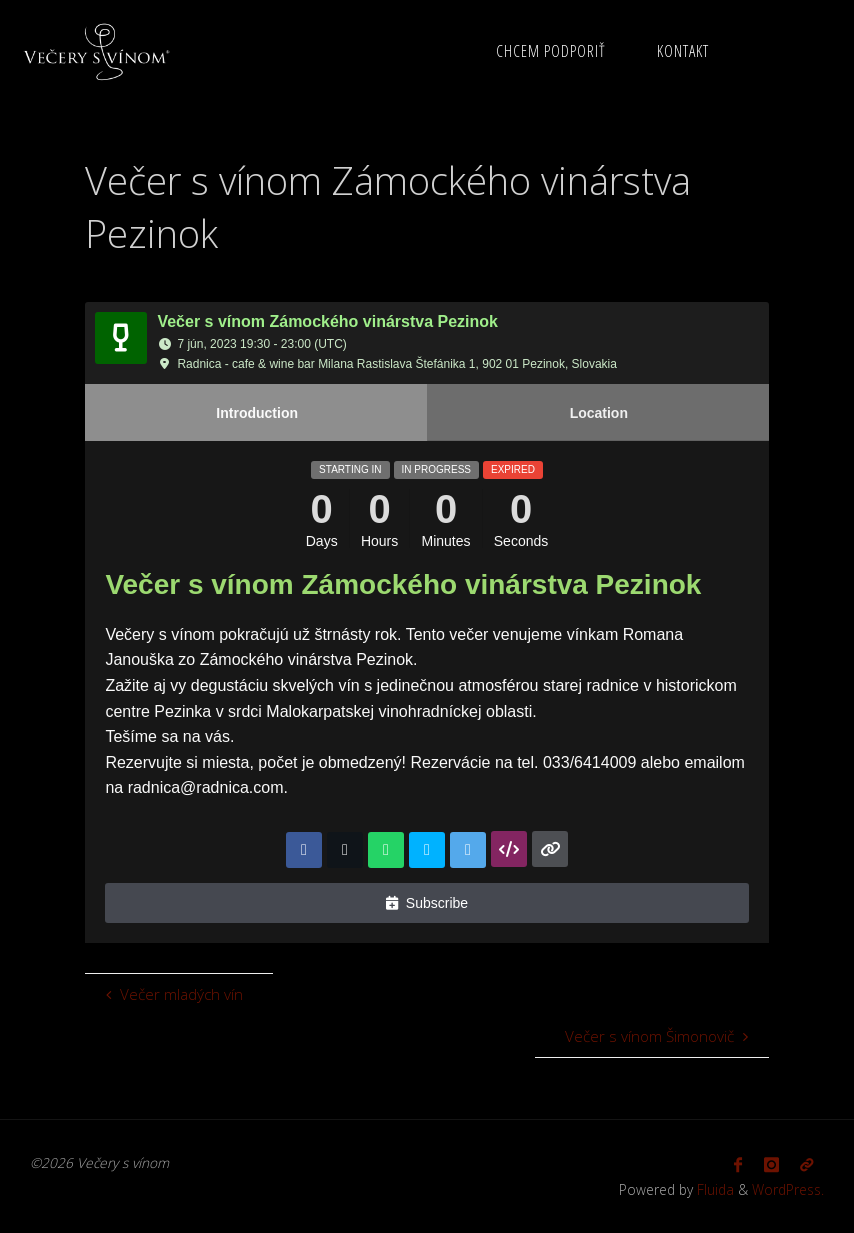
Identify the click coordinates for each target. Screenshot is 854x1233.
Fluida (713, 1189)
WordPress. (788, 1189)
